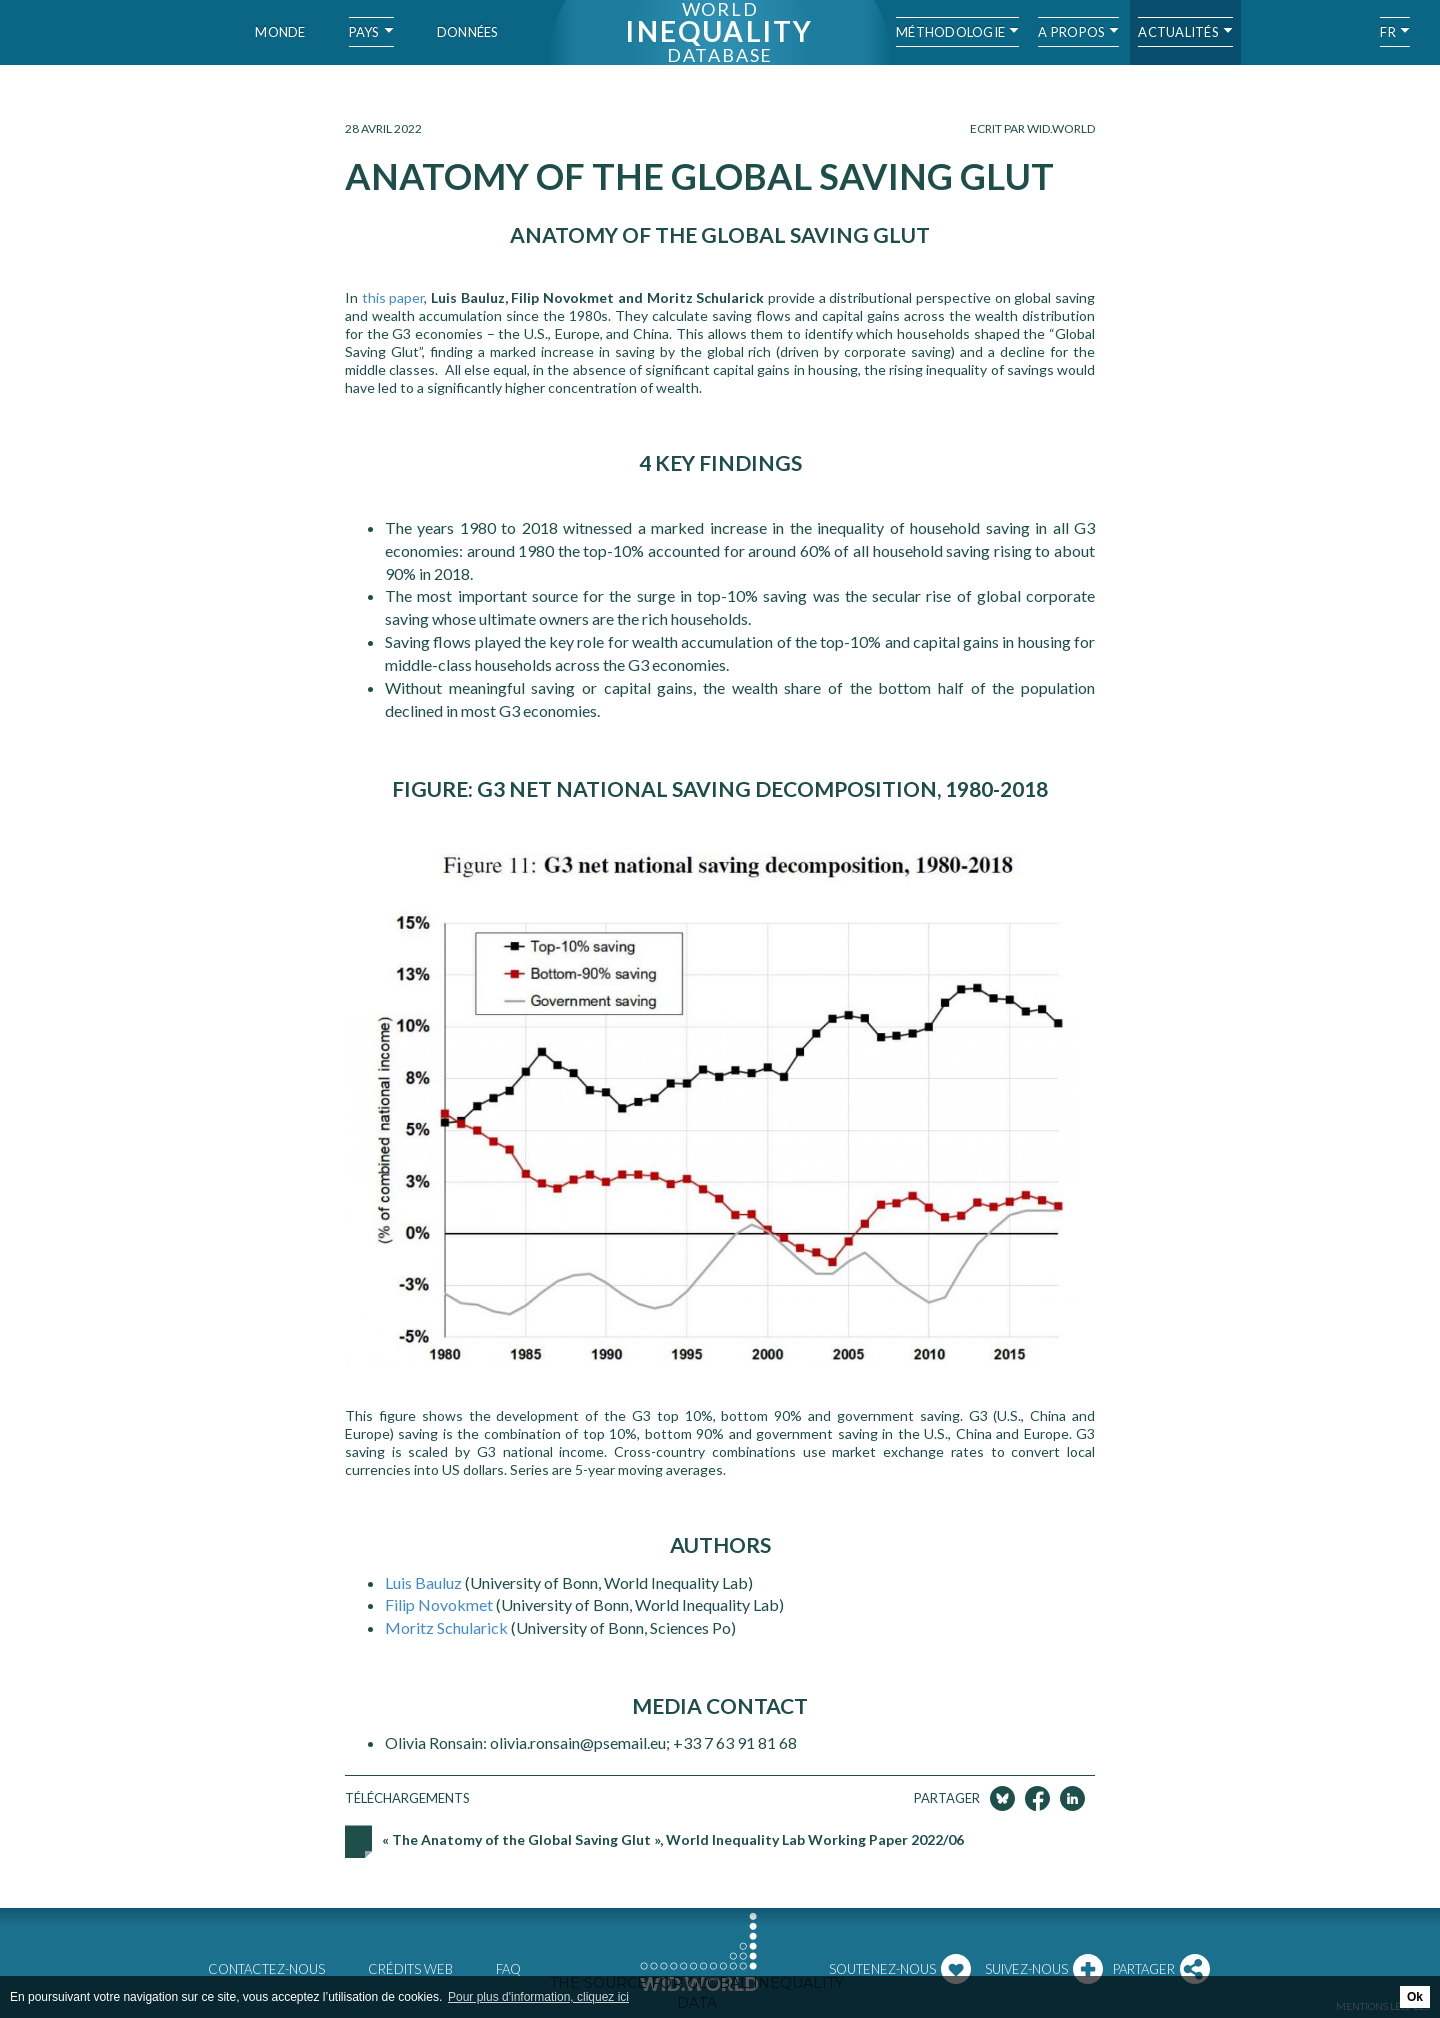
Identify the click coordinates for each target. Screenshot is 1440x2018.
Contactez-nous (266, 1969)
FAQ (508, 1969)
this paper (393, 297)
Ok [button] (1415, 1997)
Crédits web (410, 1969)
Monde (280, 32)
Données (468, 32)
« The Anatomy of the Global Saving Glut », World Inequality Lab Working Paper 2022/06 (673, 1839)
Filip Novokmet (440, 1604)
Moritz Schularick (448, 1627)
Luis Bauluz (423, 1582)
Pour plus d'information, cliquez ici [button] (538, 1997)
